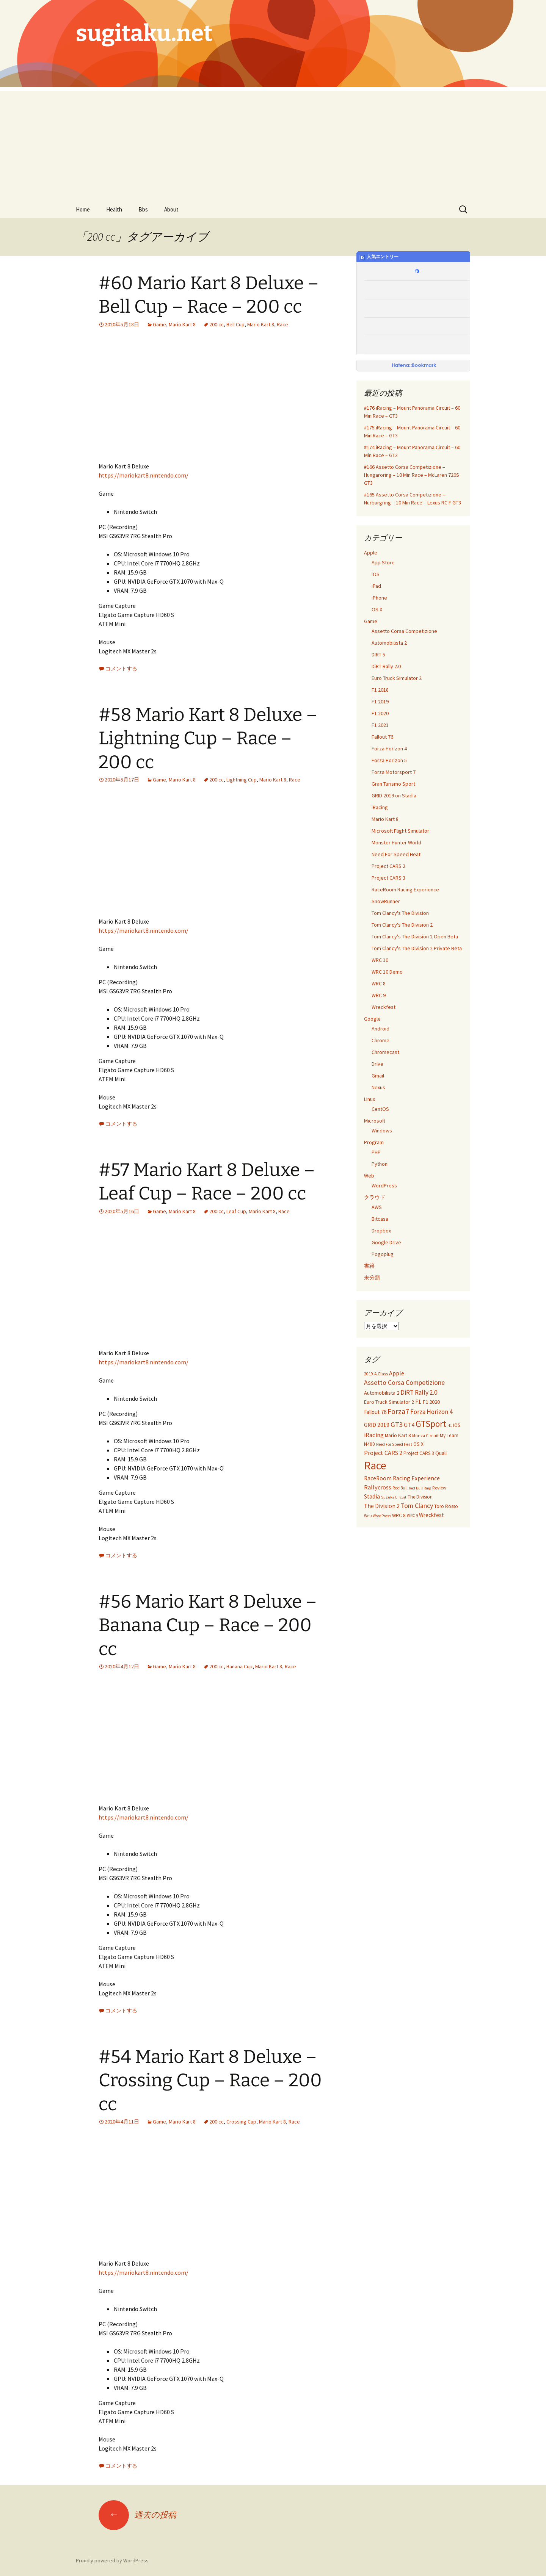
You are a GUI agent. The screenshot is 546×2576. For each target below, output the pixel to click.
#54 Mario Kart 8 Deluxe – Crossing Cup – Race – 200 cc (210, 2080)
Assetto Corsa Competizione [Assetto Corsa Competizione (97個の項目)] (404, 1382)
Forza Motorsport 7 (394, 772)
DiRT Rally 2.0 (386, 666)
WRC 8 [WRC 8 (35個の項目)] (399, 1515)
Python (380, 1163)
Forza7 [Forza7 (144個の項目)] (398, 1411)
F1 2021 (380, 725)
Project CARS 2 (388, 866)
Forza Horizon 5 (389, 760)
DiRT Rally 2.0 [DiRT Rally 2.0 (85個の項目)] (419, 1392)
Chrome (380, 1040)
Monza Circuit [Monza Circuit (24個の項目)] (425, 1435)
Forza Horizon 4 (389, 748)
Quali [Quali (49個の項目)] (441, 1452)
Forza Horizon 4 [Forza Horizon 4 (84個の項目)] (431, 1412)
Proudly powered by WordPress (112, 2560)
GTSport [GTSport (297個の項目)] (431, 1423)
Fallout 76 (382, 736)
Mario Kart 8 (182, 324)
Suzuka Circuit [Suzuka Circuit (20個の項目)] (393, 1497)
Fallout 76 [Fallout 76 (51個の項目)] (375, 1412)
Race (282, 324)
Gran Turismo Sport (393, 783)
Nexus (378, 1087)
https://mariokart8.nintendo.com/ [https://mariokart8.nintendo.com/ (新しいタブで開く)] (143, 475)
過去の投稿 (137, 2514)
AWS (377, 1207)
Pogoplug (383, 1254)
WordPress (384, 1185)
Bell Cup (235, 324)
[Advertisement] (273, 144)
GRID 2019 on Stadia (394, 795)
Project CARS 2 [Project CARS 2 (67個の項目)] (383, 1452)
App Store (383, 562)
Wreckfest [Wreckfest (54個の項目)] (431, 1515)
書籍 (369, 1265)
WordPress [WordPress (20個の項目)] (382, 1515)
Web (369, 1175)
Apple (370, 552)
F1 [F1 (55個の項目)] (418, 1401)
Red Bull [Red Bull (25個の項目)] (400, 1488)
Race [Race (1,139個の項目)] (375, 1465)
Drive (377, 1063)
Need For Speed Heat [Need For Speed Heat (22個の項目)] (394, 1444)
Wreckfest (383, 1007)
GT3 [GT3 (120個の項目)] (397, 1424)
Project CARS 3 (388, 877)
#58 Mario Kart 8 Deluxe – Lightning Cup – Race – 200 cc (208, 738)
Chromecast (385, 1052)
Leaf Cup (236, 1211)
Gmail (378, 1075)
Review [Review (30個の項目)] (439, 1488)
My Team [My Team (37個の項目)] (449, 1435)
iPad (376, 586)
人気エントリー (379, 257)
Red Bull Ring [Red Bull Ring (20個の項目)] (420, 1488)
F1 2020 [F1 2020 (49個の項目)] (431, 1401)
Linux (369, 1099)
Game (159, 324)
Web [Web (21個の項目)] (368, 1515)
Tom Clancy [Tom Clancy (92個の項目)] (417, 1506)
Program (374, 1142)
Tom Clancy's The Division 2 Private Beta (417, 948)
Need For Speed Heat (396, 854)
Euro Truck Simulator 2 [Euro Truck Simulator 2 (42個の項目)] (389, 1401)
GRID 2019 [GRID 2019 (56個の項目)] (376, 1424)
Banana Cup (239, 1666)
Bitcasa (380, 1218)
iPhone (379, 597)
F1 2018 (380, 689)
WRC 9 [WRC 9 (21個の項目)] (412, 1515)
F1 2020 (380, 713)
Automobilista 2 (389, 642)
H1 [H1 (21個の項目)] (449, 1425)
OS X (377, 609)
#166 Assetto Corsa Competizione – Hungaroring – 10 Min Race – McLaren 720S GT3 (411, 475)
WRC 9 (379, 995)
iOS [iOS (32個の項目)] (456, 1425)
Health (114, 209)
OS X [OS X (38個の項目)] (418, 1444)
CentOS (380, 1109)
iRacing (380, 807)
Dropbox (381, 1230)
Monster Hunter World (396, 842)
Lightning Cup (241, 779)
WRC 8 (379, 983)
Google (372, 1018)
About (171, 209)
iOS (376, 574)
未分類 (372, 1277)
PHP (376, 1152)
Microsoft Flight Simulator (400, 830)
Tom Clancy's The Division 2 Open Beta (415, 936)
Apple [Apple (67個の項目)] (396, 1373)
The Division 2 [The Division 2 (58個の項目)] (382, 1506)
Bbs (143, 209)
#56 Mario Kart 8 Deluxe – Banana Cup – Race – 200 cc (208, 1625)
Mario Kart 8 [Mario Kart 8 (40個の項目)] (398, 1435)
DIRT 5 (378, 654)
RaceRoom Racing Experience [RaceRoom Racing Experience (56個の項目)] (402, 1478)
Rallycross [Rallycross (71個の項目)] (377, 1487)
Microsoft (374, 1120)
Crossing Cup (241, 2121)
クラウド (374, 1197)
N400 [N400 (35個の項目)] (369, 1444)
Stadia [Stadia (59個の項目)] (372, 1496)
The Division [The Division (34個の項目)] (420, 1497)
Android (380, 1028)
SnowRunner (386, 901)
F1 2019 (380, 701)
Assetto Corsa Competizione (404, 631)
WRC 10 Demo (387, 971)
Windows (382, 1130)
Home (83, 209)
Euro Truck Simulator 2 (397, 678)
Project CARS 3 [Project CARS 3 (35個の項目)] (418, 1453)
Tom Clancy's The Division (400, 913)
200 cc (216, 324)
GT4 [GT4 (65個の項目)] (409, 1424)
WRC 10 (380, 960)
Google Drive (386, 1242)
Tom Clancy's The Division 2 (402, 924)
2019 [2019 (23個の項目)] (368, 1373)
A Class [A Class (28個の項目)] (381, 1373)
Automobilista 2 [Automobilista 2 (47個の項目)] (381, 1392)
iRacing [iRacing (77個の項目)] (374, 1435)
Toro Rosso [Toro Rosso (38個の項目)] (446, 1506)
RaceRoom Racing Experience (405, 889)
